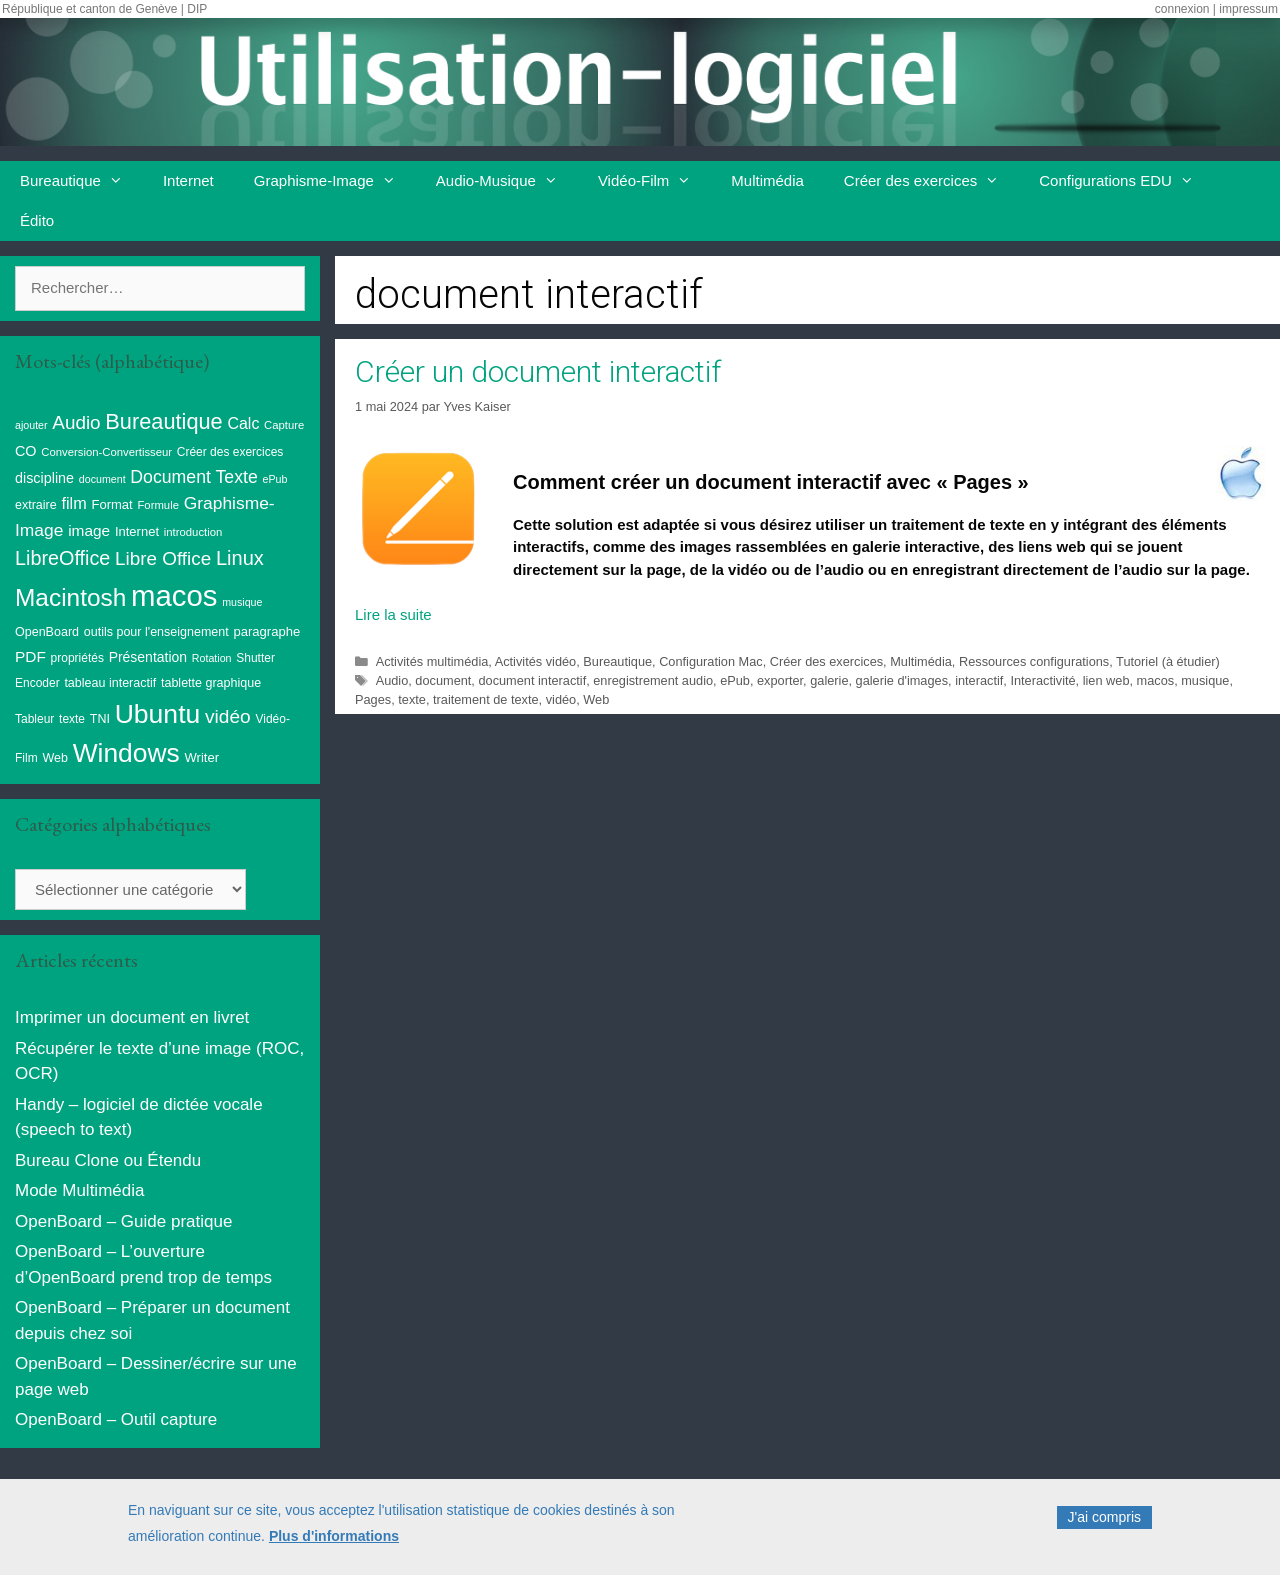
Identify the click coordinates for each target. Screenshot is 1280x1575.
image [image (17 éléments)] (89, 530)
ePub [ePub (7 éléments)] (274, 479)
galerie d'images (902, 680)
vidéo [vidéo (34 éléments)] (228, 716)
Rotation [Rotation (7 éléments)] (212, 658)
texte (412, 699)
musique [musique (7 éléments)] (242, 602)
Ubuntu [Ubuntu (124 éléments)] (158, 714)
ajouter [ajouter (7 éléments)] (31, 425)
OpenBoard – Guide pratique (123, 1221)
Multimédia (767, 180)
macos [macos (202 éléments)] (174, 595)
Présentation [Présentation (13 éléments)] (148, 657)
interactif (979, 680)
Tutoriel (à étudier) (1168, 661)
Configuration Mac (710, 661)
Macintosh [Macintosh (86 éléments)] (70, 597)
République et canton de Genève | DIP (104, 9)
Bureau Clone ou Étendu (108, 1160)
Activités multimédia (432, 661)
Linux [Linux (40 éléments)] (240, 558)
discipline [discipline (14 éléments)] (44, 478)
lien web (1106, 680)
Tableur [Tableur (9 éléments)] (34, 719)
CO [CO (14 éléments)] (26, 451)
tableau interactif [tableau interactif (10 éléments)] (110, 683)
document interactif (532, 680)
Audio (392, 680)
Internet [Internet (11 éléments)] (137, 531)
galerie (829, 680)
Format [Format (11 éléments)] (111, 504)
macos (1156, 680)
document (443, 680)
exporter (780, 680)
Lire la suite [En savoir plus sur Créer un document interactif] (393, 614)
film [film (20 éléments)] (73, 503)
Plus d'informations (334, 1541)
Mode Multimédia (79, 1190)
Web (596, 699)
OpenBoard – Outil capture (116, 1419)
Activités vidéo (536, 661)
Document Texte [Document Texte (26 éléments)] (193, 477)
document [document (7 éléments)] (102, 479)
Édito (37, 220)
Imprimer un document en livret (132, 1017)
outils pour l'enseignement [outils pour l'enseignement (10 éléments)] (156, 632)
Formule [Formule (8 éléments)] (158, 505)
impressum (1248, 9)
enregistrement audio (653, 680)
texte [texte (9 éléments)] (72, 719)
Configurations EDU (1126, 181)
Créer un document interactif (538, 371)
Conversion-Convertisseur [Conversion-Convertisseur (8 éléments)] (106, 452)
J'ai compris (1104, 1523)
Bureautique (81, 181)
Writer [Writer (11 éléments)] (201, 757)
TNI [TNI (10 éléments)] (100, 719)
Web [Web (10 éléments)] (55, 758)
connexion (1182, 9)
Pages (373, 699)
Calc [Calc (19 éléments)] (243, 423)
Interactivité (1042, 680)
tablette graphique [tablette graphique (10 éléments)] (211, 683)
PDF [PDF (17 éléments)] (30, 656)
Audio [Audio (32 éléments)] (76, 422)
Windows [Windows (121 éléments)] (126, 753)
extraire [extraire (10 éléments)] (36, 505)
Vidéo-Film (654, 181)
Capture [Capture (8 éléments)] (284, 425)
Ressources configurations (1034, 661)
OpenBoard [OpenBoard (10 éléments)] (47, 632)
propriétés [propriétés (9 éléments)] (77, 658)
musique (1205, 680)
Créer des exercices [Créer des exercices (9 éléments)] (230, 452)
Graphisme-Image (335, 181)
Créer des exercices (931, 181)
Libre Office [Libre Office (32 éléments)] (163, 558)
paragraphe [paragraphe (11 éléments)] (267, 631)
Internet (188, 180)
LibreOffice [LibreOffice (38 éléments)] (62, 558)
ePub (735, 680)
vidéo (561, 699)
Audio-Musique (507, 181)
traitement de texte (486, 699)
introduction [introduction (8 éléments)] (193, 532)
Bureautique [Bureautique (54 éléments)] (163, 421)
